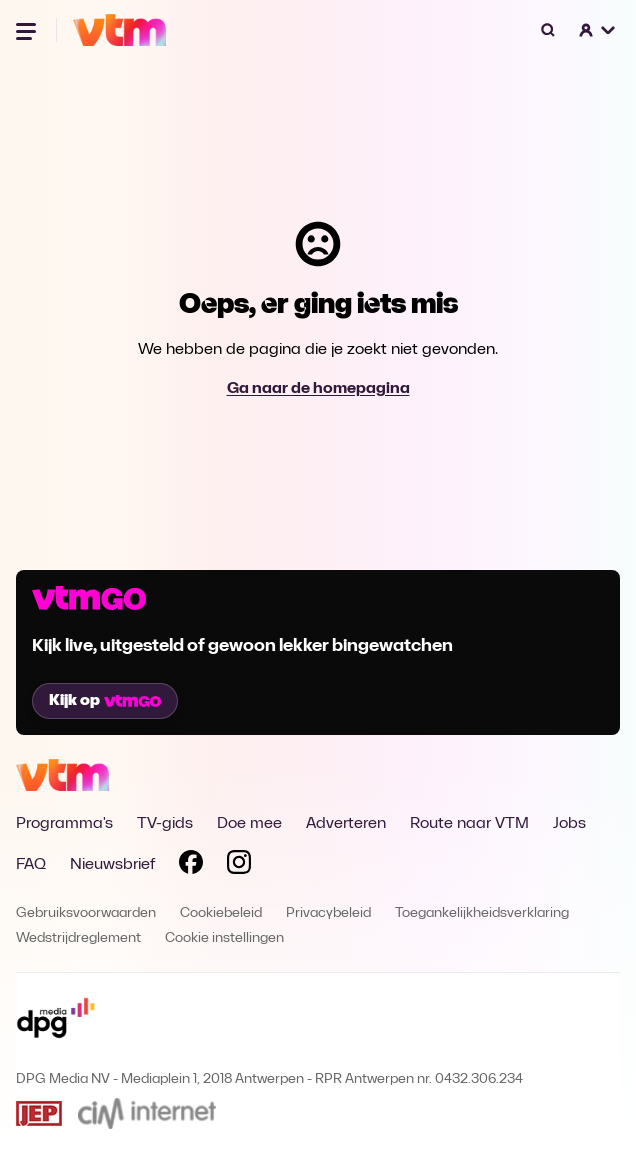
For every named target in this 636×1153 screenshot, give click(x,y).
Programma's (64, 824)
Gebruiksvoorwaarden (86, 913)
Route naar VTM (469, 824)
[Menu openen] (28, 30)
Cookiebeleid (221, 913)
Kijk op (105, 701)
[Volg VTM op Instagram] (239, 866)
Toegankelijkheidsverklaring (482, 913)
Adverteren (346, 824)
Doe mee (249, 824)
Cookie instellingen (224, 938)
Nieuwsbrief (112, 865)
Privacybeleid (328, 913)
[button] (598, 30)
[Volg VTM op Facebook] (191, 866)
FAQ (31, 865)
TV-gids (165, 824)
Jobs (569, 824)
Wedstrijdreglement (78, 938)
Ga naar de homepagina (318, 389)
